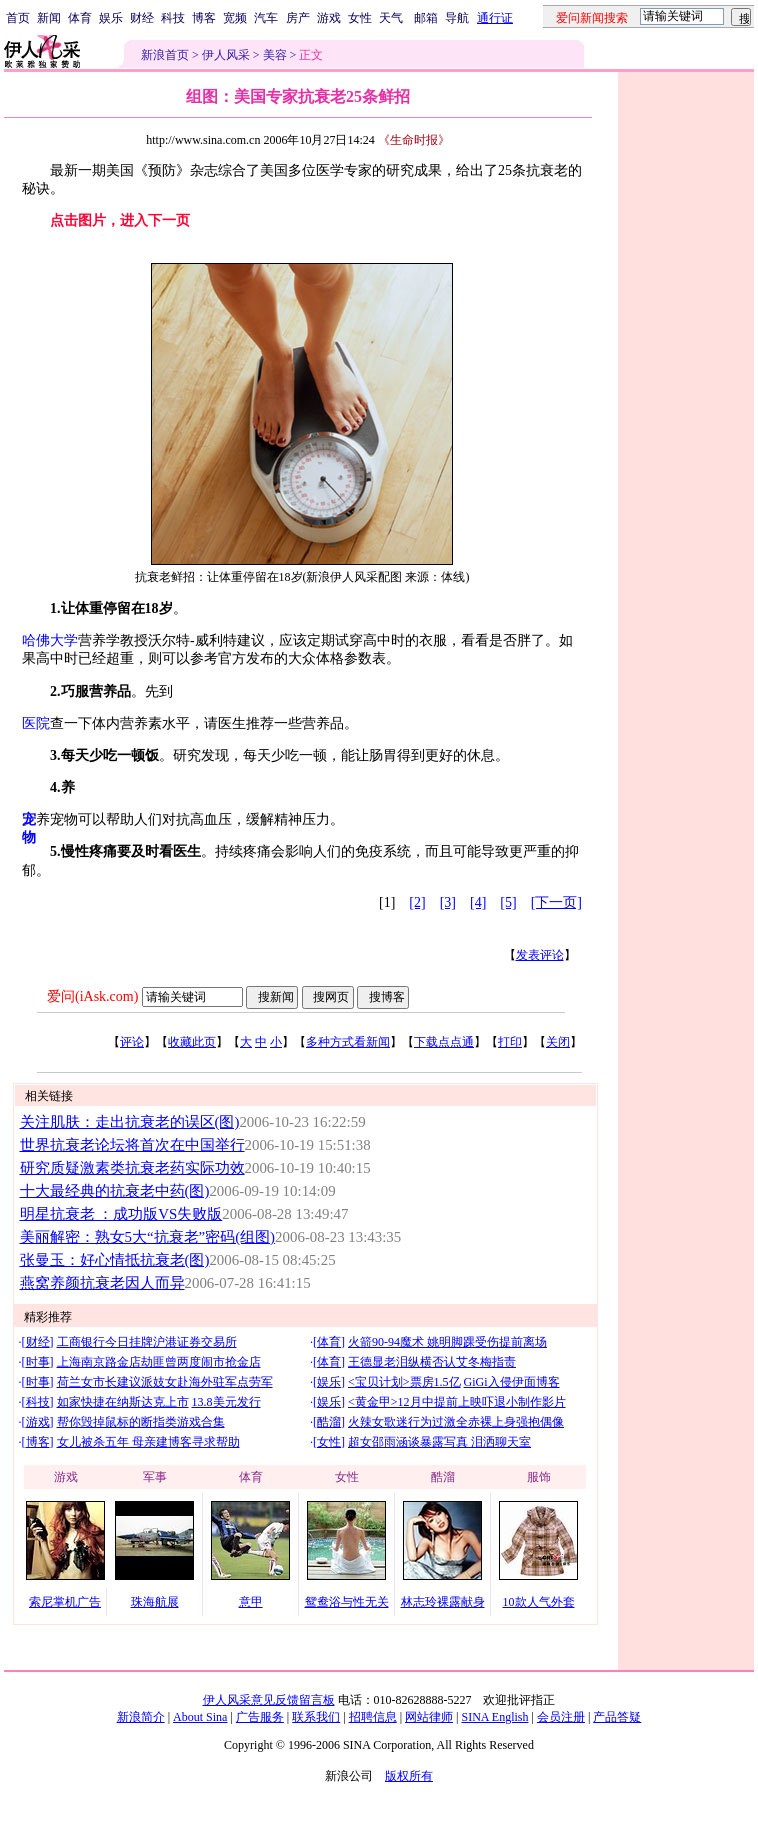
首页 (18, 18)
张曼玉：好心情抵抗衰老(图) (115, 1260)
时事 (38, 1362)
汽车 (266, 18)
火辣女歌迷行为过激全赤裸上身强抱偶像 (456, 1422)
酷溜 (329, 1422)
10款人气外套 (539, 1602)
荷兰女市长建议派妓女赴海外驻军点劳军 (165, 1382)
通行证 (495, 18)
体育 (80, 18)
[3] (448, 902)
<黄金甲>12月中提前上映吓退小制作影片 (457, 1402)
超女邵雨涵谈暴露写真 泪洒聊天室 (439, 1442)
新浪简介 (141, 1717)
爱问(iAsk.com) (92, 996)
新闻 (49, 18)
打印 (510, 1042)
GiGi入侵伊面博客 (512, 1382)
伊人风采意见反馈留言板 (269, 1700)
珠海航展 (155, 1602)
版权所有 (409, 1776)
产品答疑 (617, 1717)
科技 (173, 18)
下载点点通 (444, 1042)
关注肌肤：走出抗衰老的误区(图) (130, 1122)
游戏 (329, 18)
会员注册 (561, 1717)
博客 (204, 18)
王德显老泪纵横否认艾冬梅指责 (432, 1362)
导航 (457, 18)
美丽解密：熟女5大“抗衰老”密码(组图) (148, 1237)
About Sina (200, 1717)
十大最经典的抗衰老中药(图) (115, 1191)
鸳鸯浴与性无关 (347, 1602)
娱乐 (111, 18)
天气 (391, 18)
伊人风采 (226, 55)
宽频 (235, 18)
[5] (508, 902)
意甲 (251, 1602)
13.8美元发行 (226, 1402)
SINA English (494, 1717)
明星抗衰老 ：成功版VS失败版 (121, 1214)
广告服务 (260, 1717)
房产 (298, 18)
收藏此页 (192, 1042)
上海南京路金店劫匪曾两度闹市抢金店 (159, 1362)
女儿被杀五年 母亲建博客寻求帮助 (148, 1442)
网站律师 (429, 1717)
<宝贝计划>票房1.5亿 (404, 1382)
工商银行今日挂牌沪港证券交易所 (147, 1342)
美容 (275, 55)
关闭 (558, 1042)
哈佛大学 (50, 640)
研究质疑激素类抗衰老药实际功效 (132, 1168)
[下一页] (556, 902)
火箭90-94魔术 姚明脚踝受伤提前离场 (447, 1342)
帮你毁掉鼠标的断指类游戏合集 (141, 1422)
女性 (360, 18)
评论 (132, 1042)
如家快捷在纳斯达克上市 (123, 1402)
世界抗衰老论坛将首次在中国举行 (132, 1145)
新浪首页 (165, 55)
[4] (478, 902)
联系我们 (316, 1717)
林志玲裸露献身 (443, 1602)
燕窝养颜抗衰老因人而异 (102, 1283)
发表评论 (540, 955)
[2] (417, 902)
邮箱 (426, 18)
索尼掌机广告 (65, 1602)
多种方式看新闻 (348, 1042)
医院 (36, 723)
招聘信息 (373, 1717)
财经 (142, 18)
